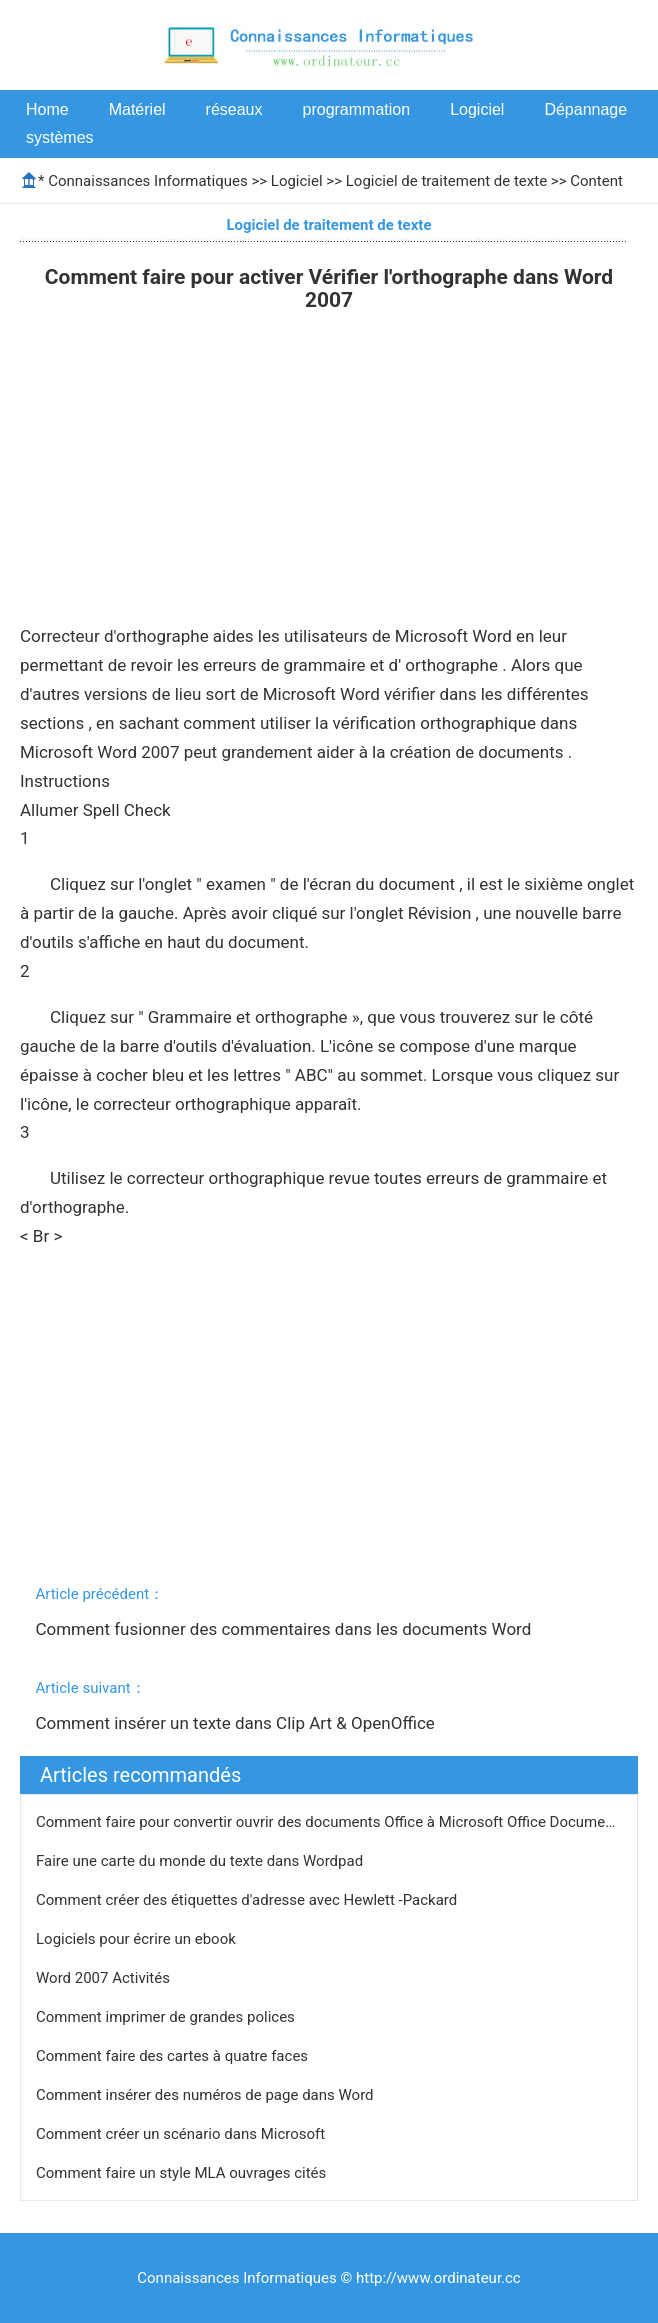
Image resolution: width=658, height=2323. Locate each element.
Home (47, 109)
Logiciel (477, 109)
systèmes (60, 137)
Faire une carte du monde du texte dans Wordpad (201, 1861)
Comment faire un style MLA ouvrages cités (183, 2173)
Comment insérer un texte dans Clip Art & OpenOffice (237, 1723)
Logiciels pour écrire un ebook (138, 1939)
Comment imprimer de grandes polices (167, 2017)
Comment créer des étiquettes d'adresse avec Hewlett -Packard (248, 1900)
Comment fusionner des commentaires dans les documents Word (285, 1629)
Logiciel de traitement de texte (446, 181)
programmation (357, 109)
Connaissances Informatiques (147, 181)
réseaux (234, 109)
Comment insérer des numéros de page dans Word (206, 2095)
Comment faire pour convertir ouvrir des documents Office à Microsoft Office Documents (333, 1822)
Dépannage (585, 109)
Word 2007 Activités (105, 1978)
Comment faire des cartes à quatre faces (174, 2056)
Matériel (137, 109)
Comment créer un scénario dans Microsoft (182, 2134)
